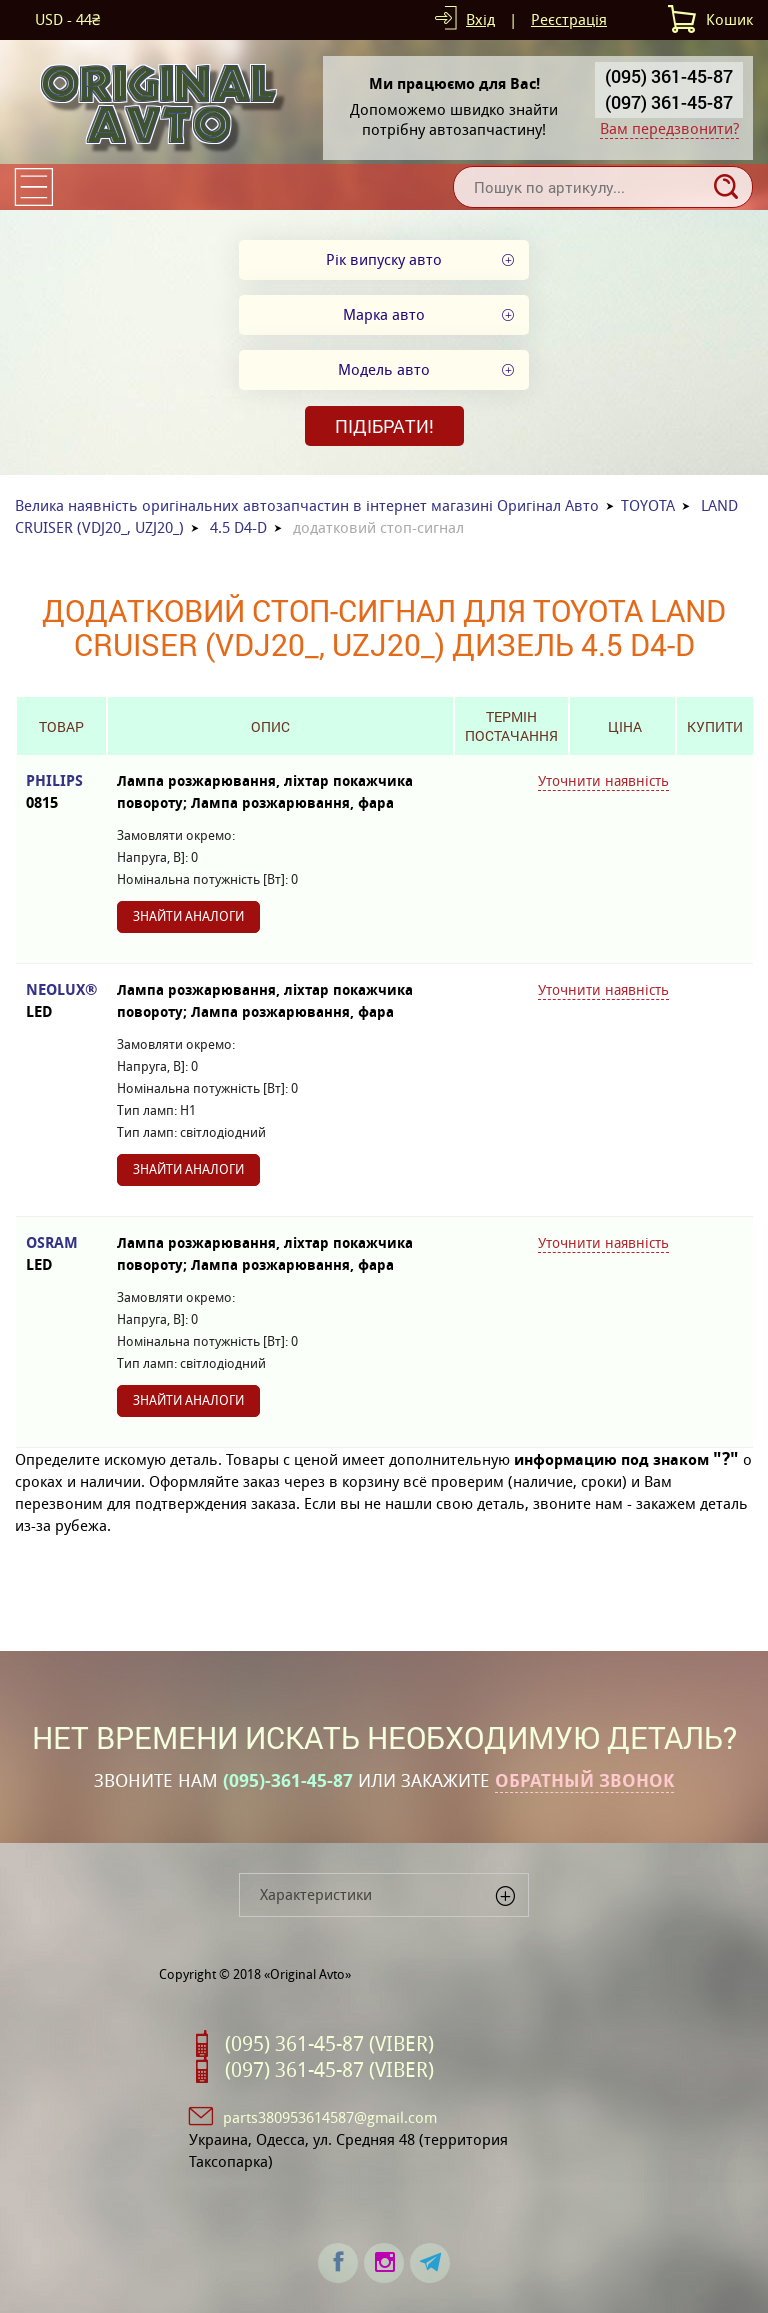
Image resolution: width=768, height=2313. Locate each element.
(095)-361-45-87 (288, 1781)
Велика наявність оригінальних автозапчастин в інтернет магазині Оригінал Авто (307, 505)
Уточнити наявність (603, 781)
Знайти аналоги (188, 916)
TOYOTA (648, 505)
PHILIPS (61, 792)
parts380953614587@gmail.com (330, 2117)
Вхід (480, 19)
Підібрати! (384, 426)
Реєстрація (569, 19)
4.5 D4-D (238, 527)
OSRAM (61, 1254)
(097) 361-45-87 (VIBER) (329, 2070)
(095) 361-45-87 (669, 76)
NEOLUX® (61, 1001)
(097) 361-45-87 (669, 102)
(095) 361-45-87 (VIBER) (329, 2044)
